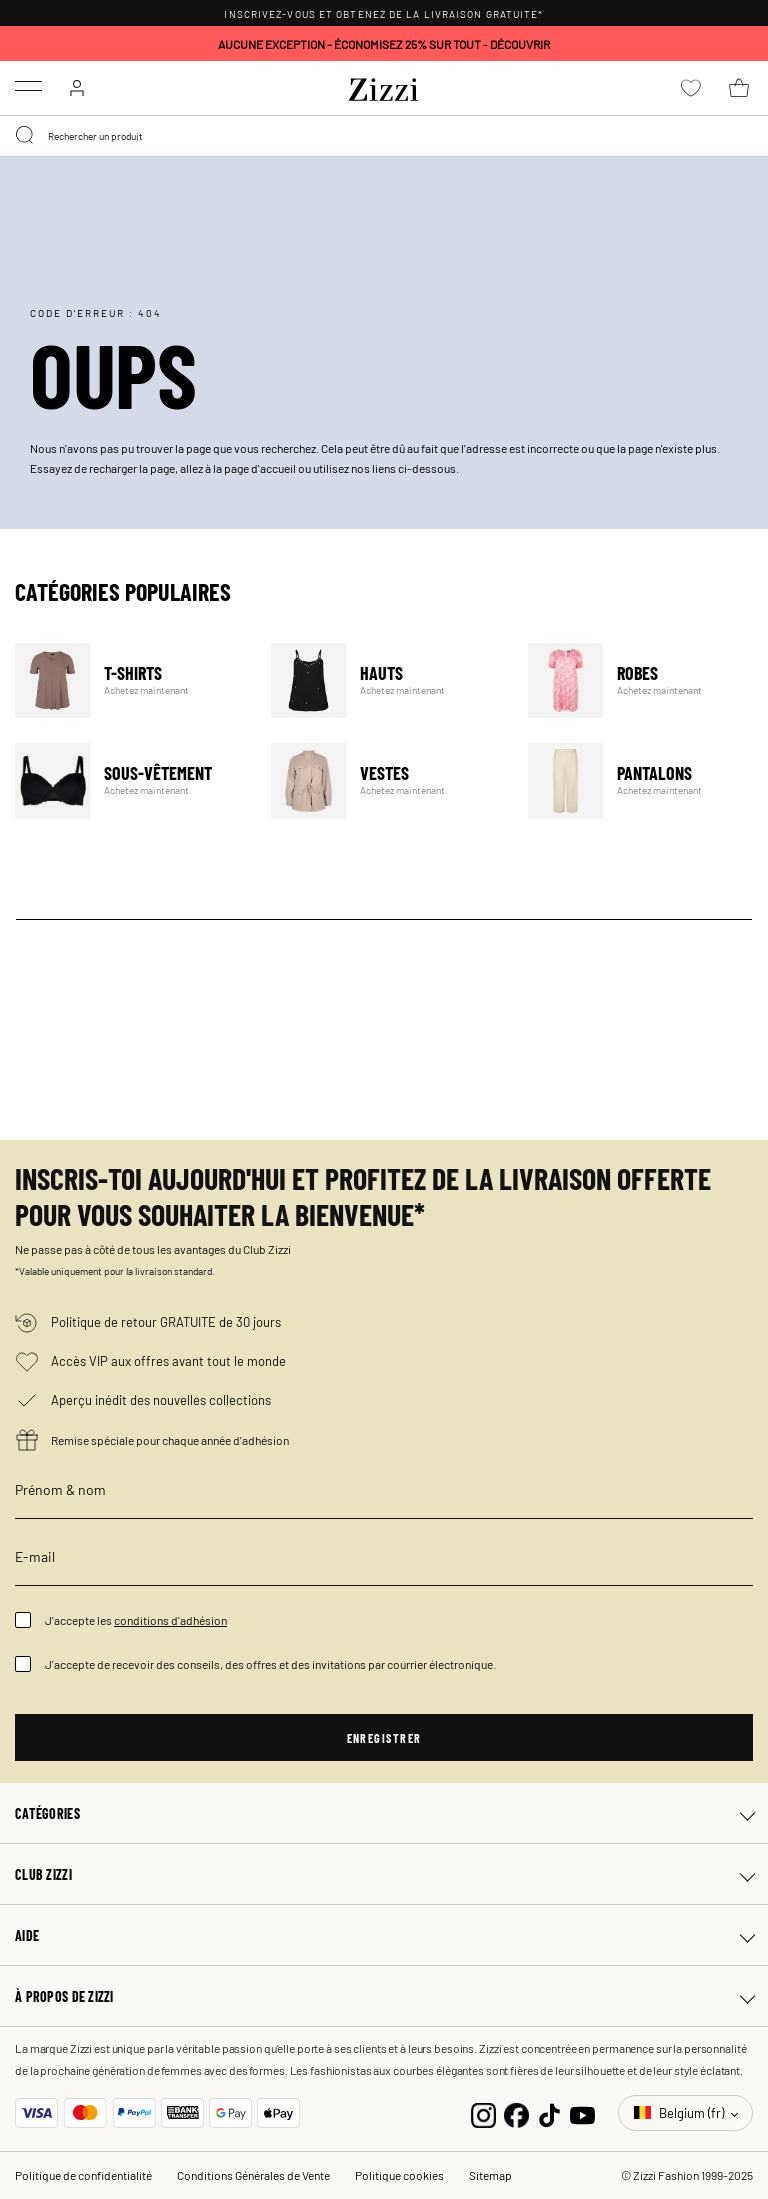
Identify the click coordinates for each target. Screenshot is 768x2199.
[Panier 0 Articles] (739, 88)
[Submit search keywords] (26, 136)
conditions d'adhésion (170, 1620)
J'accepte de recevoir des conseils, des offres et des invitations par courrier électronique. (270, 1664)
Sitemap (490, 2175)
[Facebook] (516, 2112)
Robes (643, 680)
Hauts (386, 680)
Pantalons (643, 780)
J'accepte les (136, 1620)
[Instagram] (483, 2112)
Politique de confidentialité (83, 2175)
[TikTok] (549, 2112)
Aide (27, 1935)
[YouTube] (582, 2112)
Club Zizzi (43, 1874)
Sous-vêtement (130, 780)
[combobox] (384, 136)
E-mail (35, 1556)
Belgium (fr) (680, 2112)
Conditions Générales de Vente (253, 2175)
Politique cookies (399, 2175)
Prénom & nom (60, 1489)
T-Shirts (130, 680)
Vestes (386, 780)
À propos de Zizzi (64, 1996)
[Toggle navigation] (28, 86)
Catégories (47, 1813)
